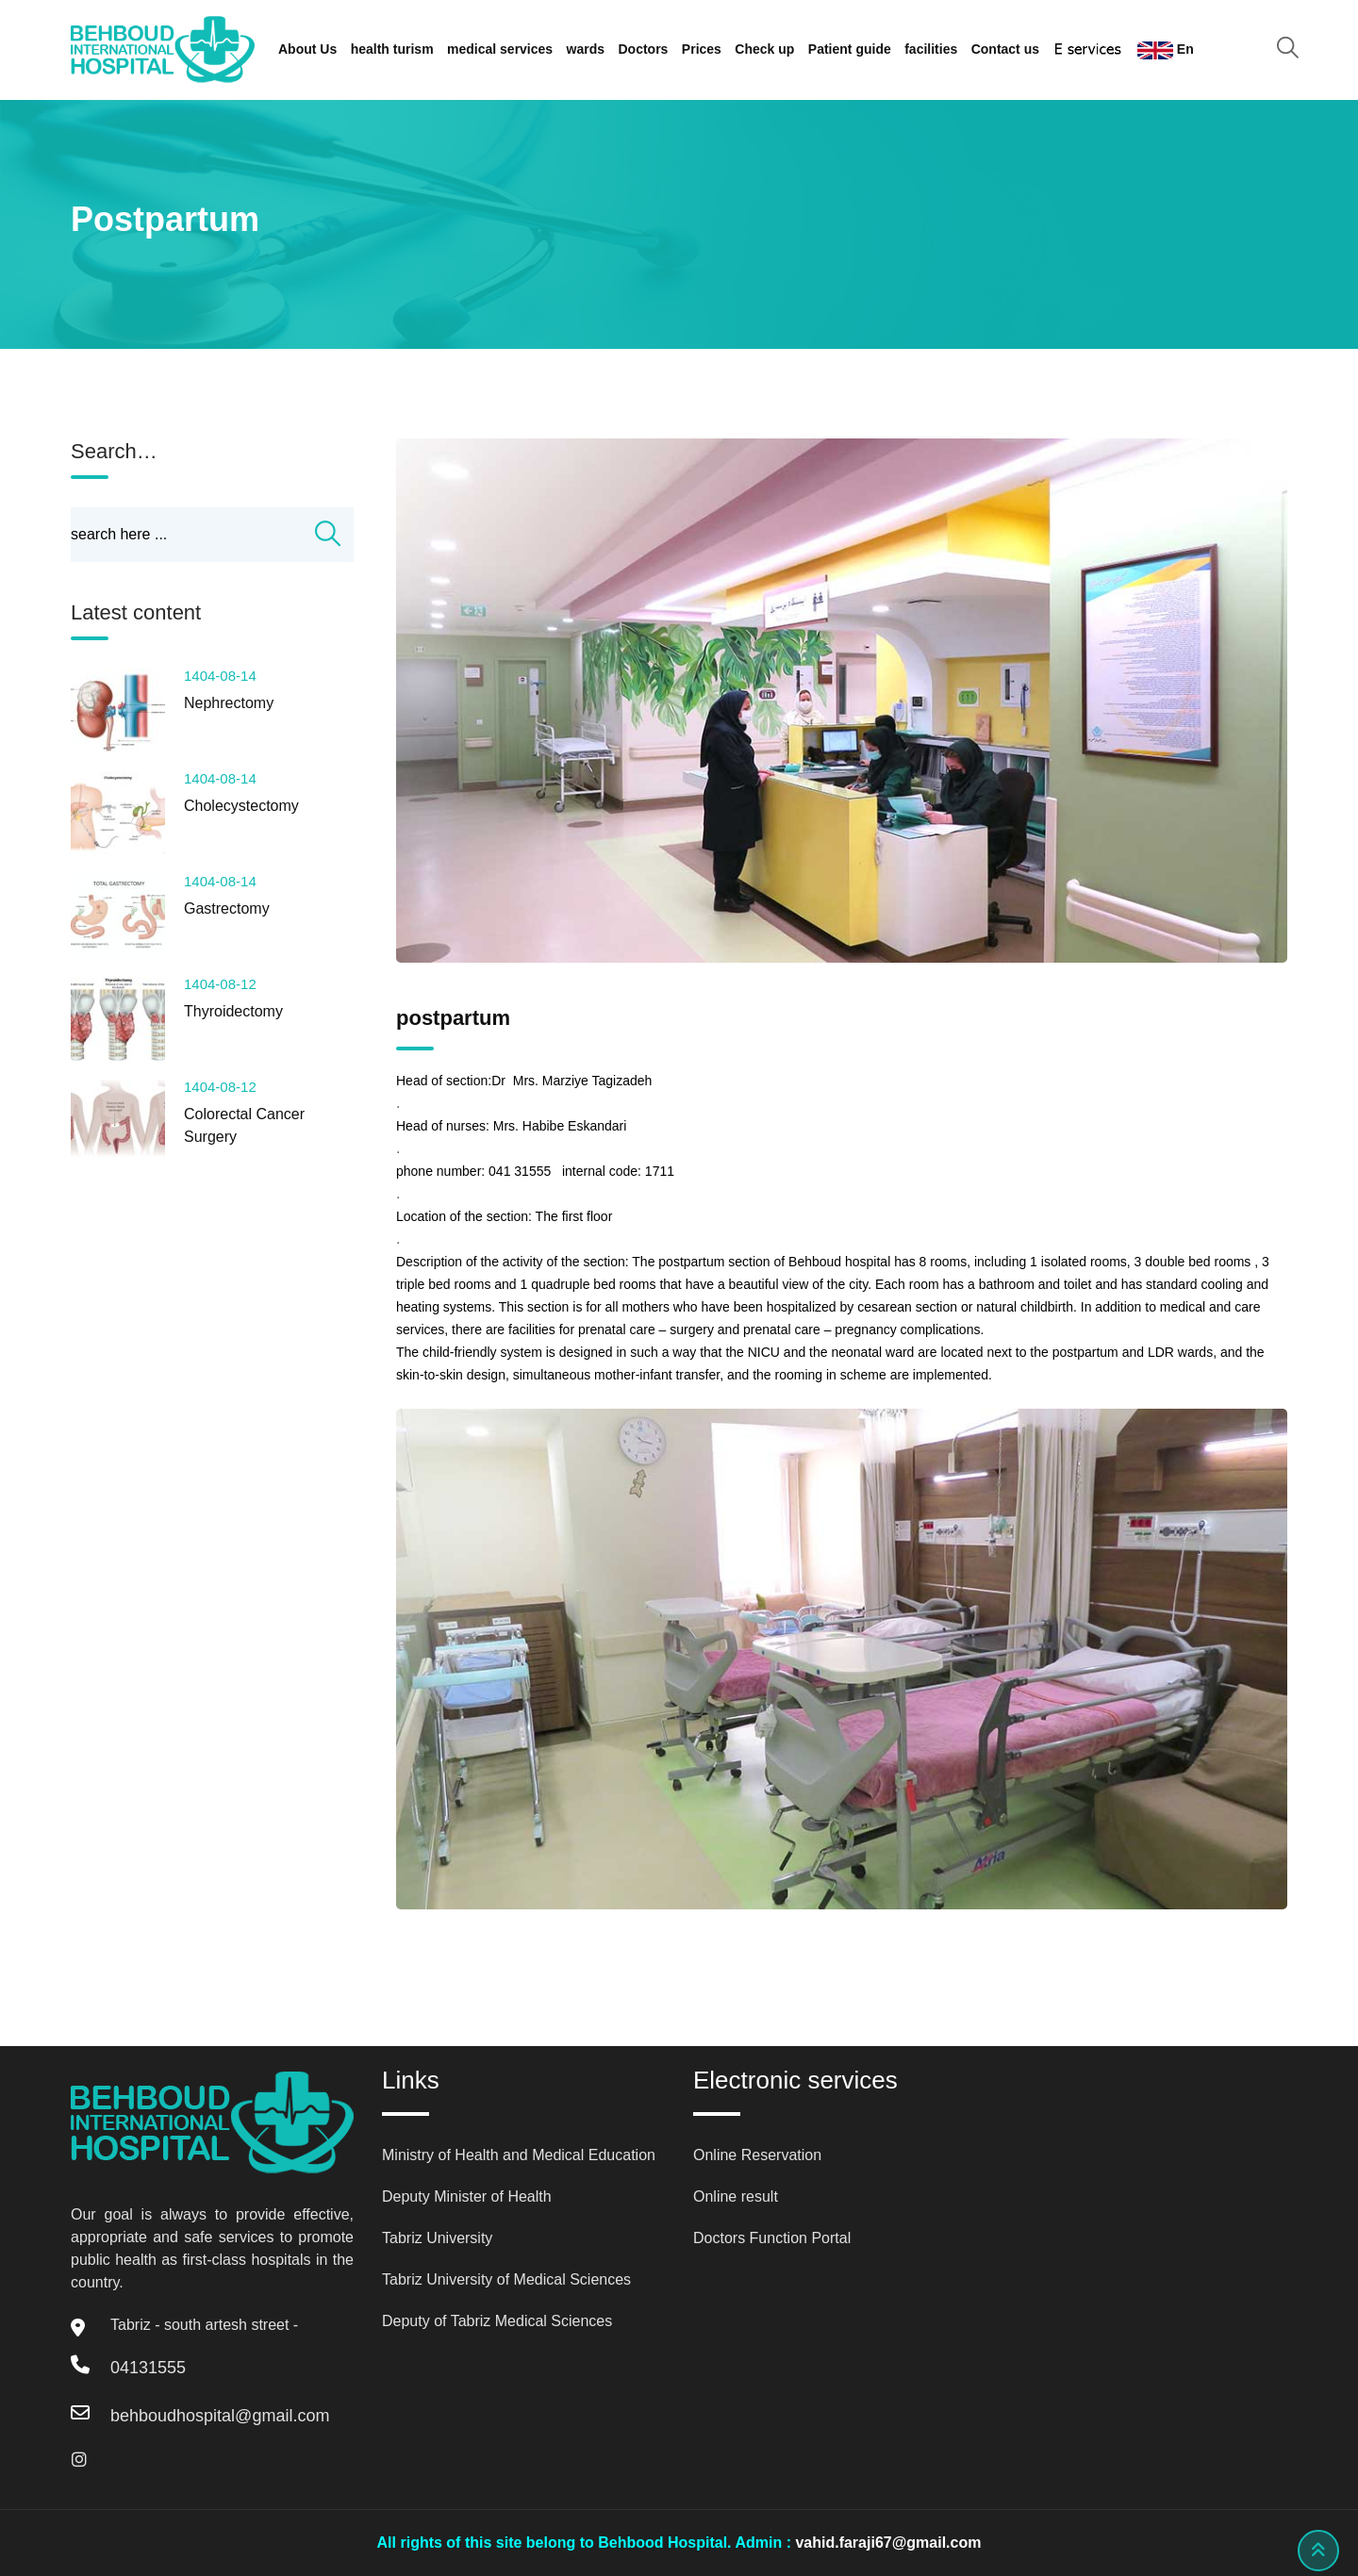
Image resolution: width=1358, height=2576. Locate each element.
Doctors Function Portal (772, 2238)
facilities (930, 49)
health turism (392, 49)
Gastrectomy (227, 908)
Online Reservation (757, 2155)
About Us (307, 49)
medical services (500, 49)
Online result (735, 2196)
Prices (701, 49)
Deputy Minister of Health (467, 2196)
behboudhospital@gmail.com (219, 2415)
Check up (764, 49)
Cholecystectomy (241, 806)
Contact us (1005, 49)
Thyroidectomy (233, 1011)
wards (585, 49)
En (1165, 50)
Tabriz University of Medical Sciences (506, 2279)
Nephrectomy (228, 703)
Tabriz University (437, 2238)
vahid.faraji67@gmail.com (888, 2543)
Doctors (644, 49)
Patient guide (849, 49)
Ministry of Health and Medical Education (518, 2155)
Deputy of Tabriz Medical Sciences (497, 2321)
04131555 (148, 2367)
